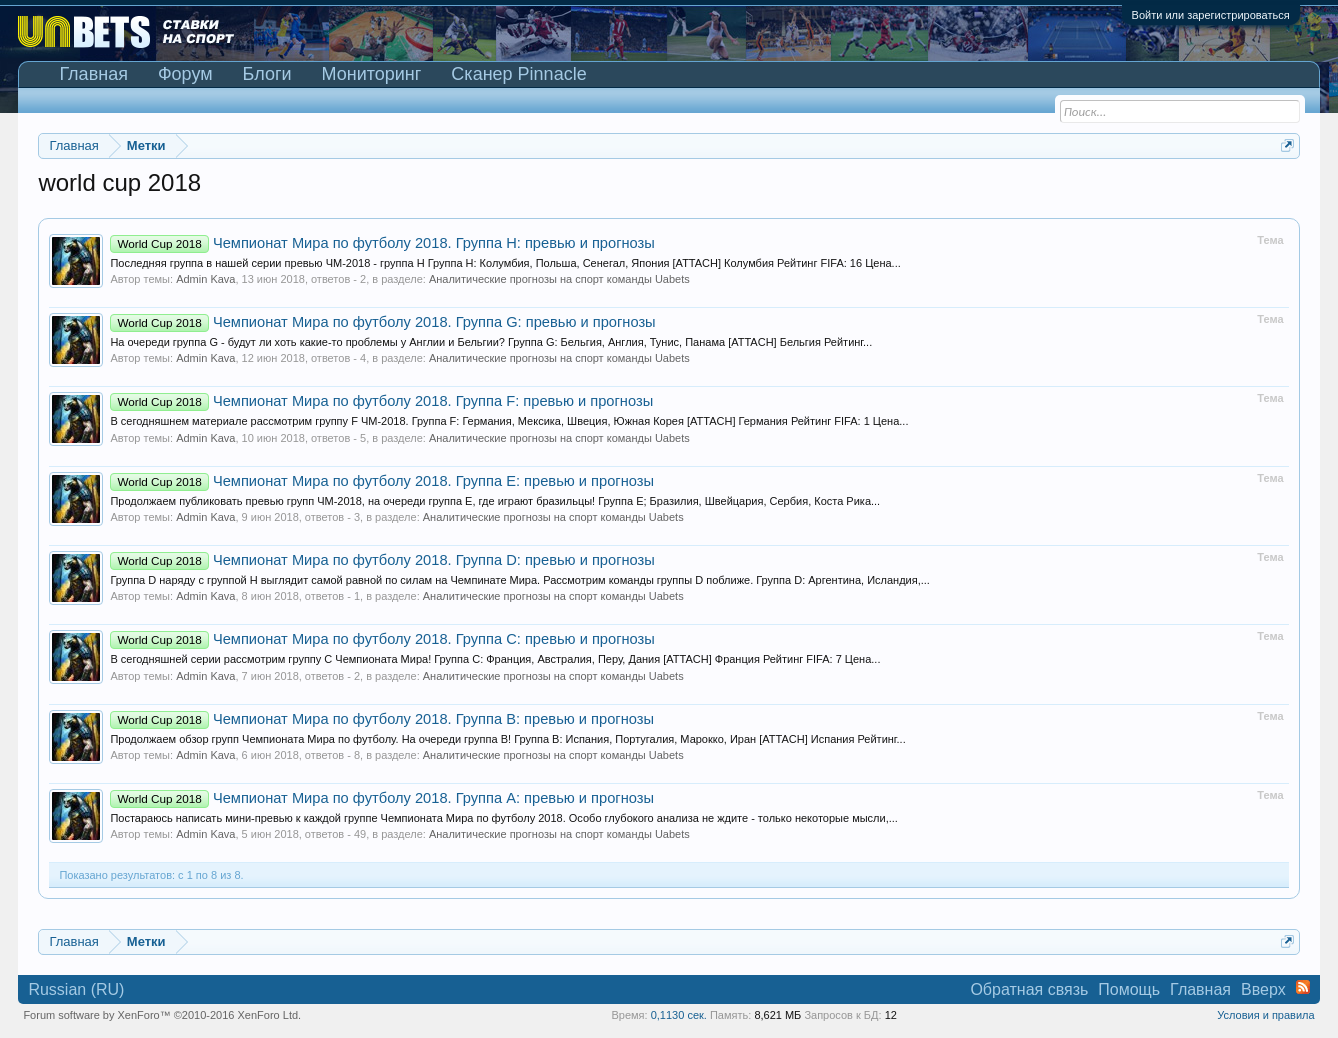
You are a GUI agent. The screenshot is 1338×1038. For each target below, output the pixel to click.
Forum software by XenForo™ (162, 1015)
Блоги (267, 74)
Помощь (1129, 989)
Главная (93, 74)
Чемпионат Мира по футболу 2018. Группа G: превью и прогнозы (382, 322)
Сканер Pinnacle (518, 74)
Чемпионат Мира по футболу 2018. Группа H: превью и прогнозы (382, 243)
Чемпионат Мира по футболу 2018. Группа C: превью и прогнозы (382, 639)
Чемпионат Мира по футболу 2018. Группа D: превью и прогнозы (382, 560)
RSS (1303, 987)
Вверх (1263, 989)
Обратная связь (1029, 989)
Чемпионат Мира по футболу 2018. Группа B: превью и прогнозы (382, 719)
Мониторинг (372, 74)
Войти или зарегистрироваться (1211, 15)
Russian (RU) (76, 989)
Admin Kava (205, 279)
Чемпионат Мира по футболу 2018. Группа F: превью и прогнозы (381, 401)
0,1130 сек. (679, 1015)
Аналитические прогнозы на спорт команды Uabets (559, 279)
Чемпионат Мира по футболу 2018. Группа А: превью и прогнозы (382, 798)
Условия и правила (1265, 1015)
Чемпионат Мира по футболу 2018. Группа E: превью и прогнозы (382, 481)
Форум (185, 74)
